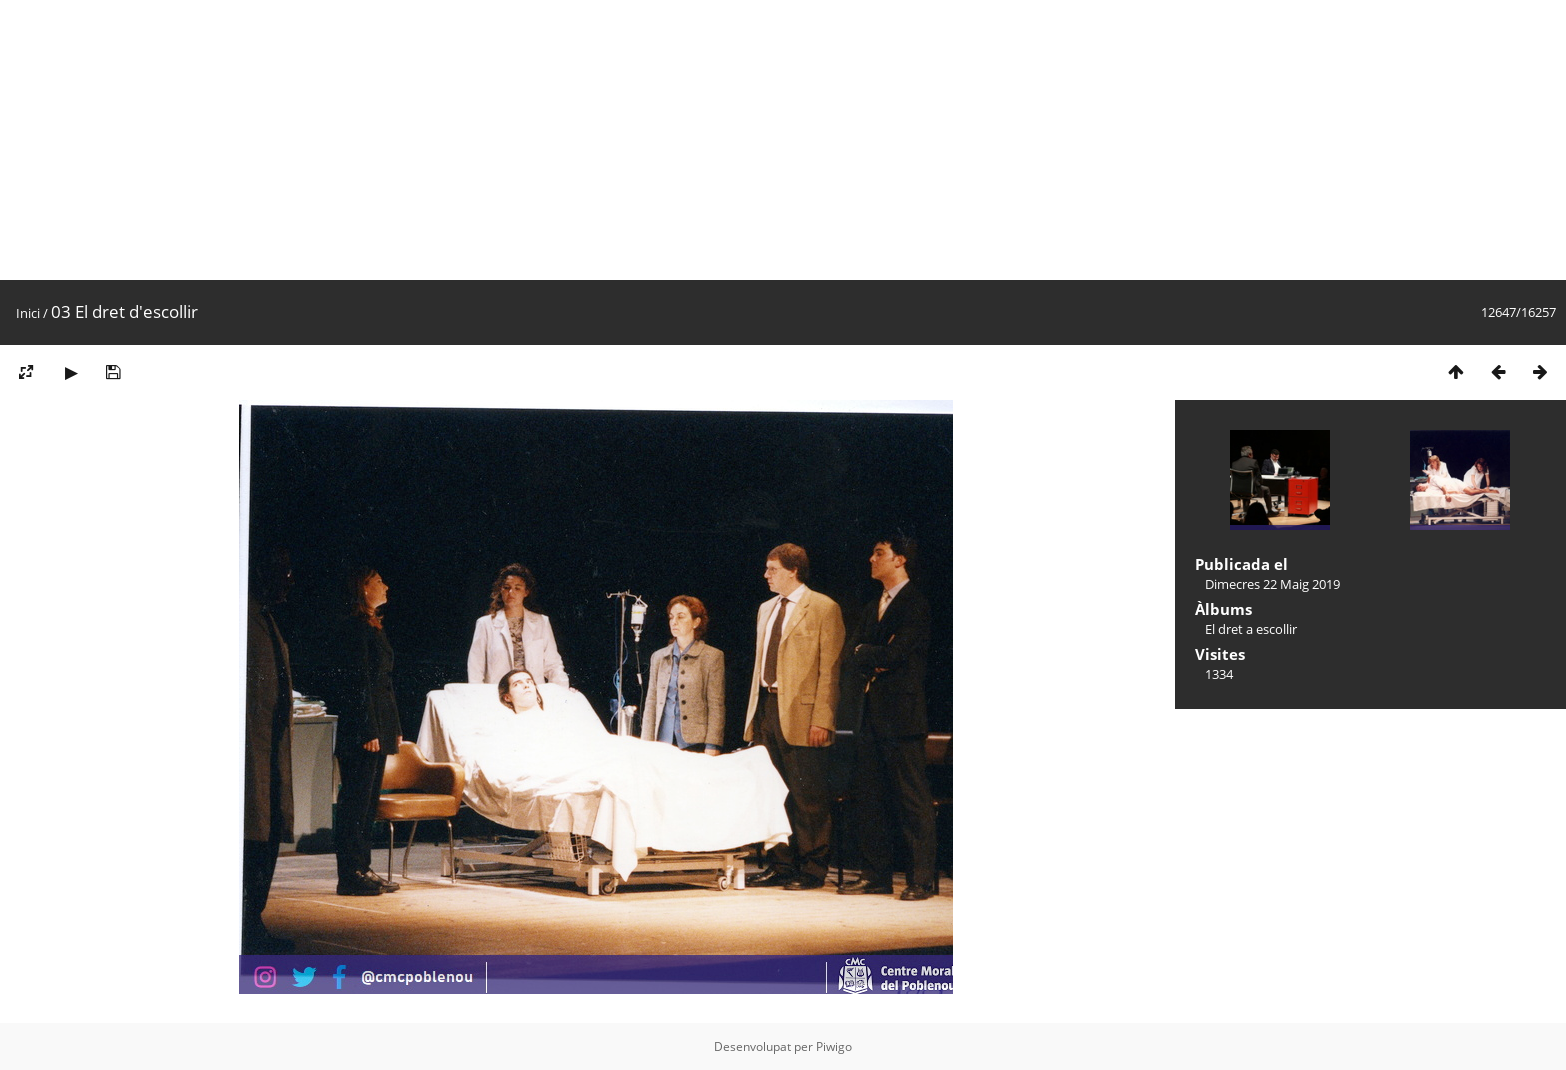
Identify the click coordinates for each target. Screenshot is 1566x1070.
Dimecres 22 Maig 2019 (1272, 584)
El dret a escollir (1251, 629)
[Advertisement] (600, 140)
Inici (28, 313)
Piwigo (834, 1046)
